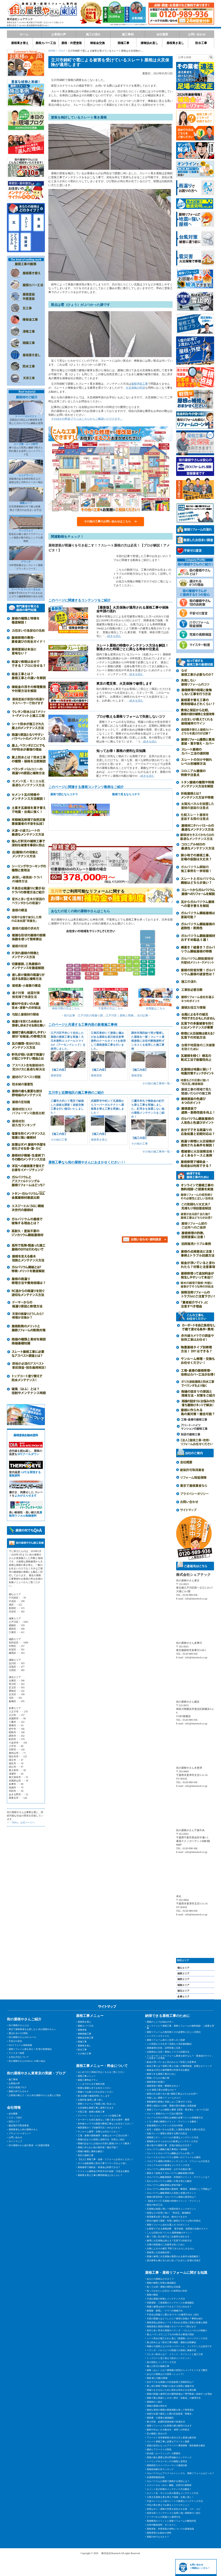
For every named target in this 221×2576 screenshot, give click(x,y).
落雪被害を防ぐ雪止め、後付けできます (167, 2216)
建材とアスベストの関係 (159, 2449)
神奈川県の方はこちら (66, 1008)
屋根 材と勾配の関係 (157, 2378)
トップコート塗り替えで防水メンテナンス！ (169, 2358)
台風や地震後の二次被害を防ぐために (166, 2244)
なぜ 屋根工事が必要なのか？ (161, 2090)
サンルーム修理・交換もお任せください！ (99, 2131)
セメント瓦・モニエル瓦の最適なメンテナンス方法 (172, 2493)
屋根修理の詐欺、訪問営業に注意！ (165, 2048)
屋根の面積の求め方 (157, 2406)
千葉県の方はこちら (110, 1008)
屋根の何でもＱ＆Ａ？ (158, 2536)
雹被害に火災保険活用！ (159, 2252)
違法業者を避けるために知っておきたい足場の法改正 (174, 2260)
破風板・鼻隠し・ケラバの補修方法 (165, 2310)
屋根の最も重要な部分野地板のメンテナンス (169, 2457)
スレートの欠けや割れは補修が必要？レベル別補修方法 (175, 2117)
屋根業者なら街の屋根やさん (23, 2129)
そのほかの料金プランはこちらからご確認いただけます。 (87, 418)
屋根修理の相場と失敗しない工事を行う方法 (169, 2101)
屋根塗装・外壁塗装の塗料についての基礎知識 (170, 2529)
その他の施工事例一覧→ (157, 1083)
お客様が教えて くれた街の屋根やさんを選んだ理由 (35, 2095)
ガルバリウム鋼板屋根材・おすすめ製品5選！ (170, 2169)
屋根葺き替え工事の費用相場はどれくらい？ (100, 2175)
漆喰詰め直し (149, 43)
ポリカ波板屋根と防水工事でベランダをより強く (102, 2163)
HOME (51, 51)
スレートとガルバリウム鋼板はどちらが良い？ (170, 2153)
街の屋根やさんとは (19, 2025)
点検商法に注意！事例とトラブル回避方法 (168, 2052)
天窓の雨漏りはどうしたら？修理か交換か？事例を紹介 (175, 2318)
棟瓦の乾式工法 (154, 2205)
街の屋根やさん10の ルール (22, 2037)
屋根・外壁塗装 (71, 43)
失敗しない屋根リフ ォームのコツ (164, 2097)
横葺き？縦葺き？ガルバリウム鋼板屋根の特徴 (170, 2173)
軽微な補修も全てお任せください (94, 2088)
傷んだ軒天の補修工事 (158, 2366)
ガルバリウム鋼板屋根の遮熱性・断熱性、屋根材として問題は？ (179, 2189)
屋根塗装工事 (139, 383)
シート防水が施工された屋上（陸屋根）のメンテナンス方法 (177, 2338)
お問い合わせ (197, 34)
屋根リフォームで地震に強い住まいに (97, 2103)
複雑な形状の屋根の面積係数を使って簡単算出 (170, 2409)
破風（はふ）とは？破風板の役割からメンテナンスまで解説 (177, 2370)
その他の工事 (84, 2053)
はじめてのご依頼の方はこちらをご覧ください (101, 2072)
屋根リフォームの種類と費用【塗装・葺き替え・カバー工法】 (178, 2109)
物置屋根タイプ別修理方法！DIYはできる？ (100, 2127)
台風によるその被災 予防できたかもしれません (170, 2248)
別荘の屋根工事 (85, 2155)
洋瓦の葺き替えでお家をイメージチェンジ (168, 2505)
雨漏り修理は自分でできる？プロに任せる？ (169, 2306)
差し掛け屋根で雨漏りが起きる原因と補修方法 (170, 2386)
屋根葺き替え (20, 43)
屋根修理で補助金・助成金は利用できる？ (99, 2167)
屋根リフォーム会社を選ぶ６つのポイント (168, 2224)
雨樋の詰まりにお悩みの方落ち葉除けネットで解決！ (105, 2143)
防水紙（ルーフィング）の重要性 (163, 2453)
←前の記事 (68, 1015)
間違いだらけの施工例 (158, 2078)
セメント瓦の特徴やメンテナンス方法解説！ (169, 2489)
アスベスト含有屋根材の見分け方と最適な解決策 (171, 2437)
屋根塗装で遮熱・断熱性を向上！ (163, 2086)
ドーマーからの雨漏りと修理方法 (163, 2517)
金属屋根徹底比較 (156, 2477)
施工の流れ (93, 34)
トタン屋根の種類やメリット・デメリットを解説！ (172, 2121)
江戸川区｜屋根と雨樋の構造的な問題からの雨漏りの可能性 (121, 1015)
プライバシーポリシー (20, 2133)
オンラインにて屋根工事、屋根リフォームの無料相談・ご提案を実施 (180, 2027)
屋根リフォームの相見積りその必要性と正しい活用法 (174, 2032)
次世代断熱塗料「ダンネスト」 (162, 2525)
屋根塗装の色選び (156, 2082)
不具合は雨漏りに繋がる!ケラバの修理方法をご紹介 (173, 2314)
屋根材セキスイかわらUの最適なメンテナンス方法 (172, 2141)
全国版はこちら (155, 1008)
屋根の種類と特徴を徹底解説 (161, 2283)
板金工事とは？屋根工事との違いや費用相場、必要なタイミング (179, 2066)
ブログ (61, 51)
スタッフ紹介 (15, 2117)
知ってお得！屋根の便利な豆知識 (163, 2287)
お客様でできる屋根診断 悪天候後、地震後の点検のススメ (179, 2228)
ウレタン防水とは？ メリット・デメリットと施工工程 (175, 2354)
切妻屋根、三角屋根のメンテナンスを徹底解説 (170, 2302)
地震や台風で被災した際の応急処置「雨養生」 (170, 2413)
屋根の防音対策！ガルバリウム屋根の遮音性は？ (171, 2197)
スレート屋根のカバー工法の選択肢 (165, 2113)
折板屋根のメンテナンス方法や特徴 (165, 2125)
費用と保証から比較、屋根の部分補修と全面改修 (171, 2105)
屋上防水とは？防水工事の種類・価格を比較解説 (171, 2342)
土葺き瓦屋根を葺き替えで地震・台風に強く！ (170, 2497)
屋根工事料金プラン (88, 2080)
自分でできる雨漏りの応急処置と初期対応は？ (170, 2382)
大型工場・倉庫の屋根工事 (91, 2111)
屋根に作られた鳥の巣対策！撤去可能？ (98, 2147)
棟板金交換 (97, 43)
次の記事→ (144, 1015)
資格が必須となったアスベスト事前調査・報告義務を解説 (176, 2445)
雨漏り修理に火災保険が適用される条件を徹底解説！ (174, 2256)
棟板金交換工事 (85, 2037)
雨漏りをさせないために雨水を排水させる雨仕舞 (171, 2390)
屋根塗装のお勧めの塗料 (159, 2532)
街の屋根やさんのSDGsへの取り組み (27, 2061)
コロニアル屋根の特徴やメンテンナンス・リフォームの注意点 (178, 2161)
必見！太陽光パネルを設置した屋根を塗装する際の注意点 (176, 2129)
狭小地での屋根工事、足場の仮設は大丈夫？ (169, 2145)
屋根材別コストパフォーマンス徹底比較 (167, 2465)
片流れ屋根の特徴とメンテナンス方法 (166, 2298)
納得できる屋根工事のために (161, 2074)
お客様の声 (58, 34)
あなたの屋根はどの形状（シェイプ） (166, 2374)
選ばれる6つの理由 (18, 2033)
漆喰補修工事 (84, 2033)
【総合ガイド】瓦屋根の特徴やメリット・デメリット (174, 2201)
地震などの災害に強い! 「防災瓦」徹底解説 (169, 2212)
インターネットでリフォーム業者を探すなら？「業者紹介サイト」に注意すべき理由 (180, 2057)
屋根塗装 (82, 2029)
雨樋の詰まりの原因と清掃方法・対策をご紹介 (101, 2139)
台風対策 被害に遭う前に (90, 2100)
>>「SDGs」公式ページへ (21, 1822)
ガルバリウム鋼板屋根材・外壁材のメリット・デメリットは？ (178, 2177)
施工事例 (128, 34)
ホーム (24, 34)
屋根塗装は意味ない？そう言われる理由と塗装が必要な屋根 (177, 2322)
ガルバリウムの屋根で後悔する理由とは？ (168, 2481)
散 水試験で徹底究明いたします (94, 2096)
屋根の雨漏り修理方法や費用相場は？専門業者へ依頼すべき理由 (179, 2394)
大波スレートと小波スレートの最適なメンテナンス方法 (175, 2501)
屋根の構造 (152, 2294)
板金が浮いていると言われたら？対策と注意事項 (171, 2062)
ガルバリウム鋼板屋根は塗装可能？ (165, 2185)
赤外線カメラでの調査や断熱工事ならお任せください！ (106, 2123)
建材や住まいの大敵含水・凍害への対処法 (168, 2429)
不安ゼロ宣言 (15, 2041)
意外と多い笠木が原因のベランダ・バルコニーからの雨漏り (177, 2330)
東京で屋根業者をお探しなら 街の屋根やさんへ (32, 2029)
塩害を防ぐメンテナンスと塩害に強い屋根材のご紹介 (174, 2513)
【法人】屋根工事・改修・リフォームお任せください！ (106, 2159)
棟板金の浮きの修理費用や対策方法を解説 (168, 2070)
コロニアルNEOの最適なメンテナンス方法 (168, 2165)
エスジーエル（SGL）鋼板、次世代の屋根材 (169, 2485)
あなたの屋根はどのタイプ (160, 2279)
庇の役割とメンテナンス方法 (161, 2362)
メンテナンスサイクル (158, 2036)
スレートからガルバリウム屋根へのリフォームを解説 (174, 2157)
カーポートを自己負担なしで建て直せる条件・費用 (103, 2119)
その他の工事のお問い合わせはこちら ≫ (110, 521)
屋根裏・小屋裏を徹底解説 (160, 2417)
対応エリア (14, 2121)
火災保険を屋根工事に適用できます (96, 2107)
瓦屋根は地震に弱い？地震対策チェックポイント (171, 2209)
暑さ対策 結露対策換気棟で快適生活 (166, 2421)
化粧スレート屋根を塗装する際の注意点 (167, 2133)
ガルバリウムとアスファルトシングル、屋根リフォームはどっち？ (180, 2473)
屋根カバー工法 (45, 43)
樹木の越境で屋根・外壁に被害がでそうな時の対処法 (174, 2220)
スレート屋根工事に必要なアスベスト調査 (168, 2441)
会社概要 (162, 34)
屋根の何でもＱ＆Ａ (19, 2091)
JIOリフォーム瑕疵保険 (20, 2045)
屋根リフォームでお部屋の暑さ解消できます (169, 2425)
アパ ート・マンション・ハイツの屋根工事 (99, 2115)
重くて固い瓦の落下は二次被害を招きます (168, 2236)
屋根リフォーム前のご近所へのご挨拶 (166, 2040)
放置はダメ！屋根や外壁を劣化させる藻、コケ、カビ (174, 2509)
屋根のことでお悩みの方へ (160, 2022)
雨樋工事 (123, 43)
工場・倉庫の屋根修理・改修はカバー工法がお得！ (103, 2135)
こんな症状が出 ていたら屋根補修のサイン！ (169, 2232)
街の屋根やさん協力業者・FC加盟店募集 (29, 2145)
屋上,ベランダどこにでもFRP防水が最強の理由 (170, 2334)
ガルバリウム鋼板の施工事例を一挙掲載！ (168, 2149)
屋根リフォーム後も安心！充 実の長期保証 (30, 2049)
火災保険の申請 (135, 387)
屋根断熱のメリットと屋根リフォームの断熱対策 (171, 2521)
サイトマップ (15, 2141)
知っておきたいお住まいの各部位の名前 (167, 2290)
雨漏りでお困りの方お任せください (96, 2092)
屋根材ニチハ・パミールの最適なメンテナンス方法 (172, 2137)
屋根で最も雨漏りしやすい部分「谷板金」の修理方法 (174, 2398)
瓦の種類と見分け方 (157, 2433)
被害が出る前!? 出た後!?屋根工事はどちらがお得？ (172, 2093)
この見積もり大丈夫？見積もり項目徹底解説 (169, 2044)
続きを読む (114, 636)
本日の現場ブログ (18, 2087)
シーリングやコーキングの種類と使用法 (167, 2461)
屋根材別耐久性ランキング (160, 2469)
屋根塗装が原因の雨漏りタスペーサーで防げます (171, 2326)
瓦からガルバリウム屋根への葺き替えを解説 (169, 2181)
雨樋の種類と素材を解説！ (91, 2151)
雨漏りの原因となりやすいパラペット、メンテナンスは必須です (179, 2346)
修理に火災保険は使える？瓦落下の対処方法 (169, 2240)
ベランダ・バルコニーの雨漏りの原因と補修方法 (171, 2350)
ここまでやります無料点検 (91, 2084)
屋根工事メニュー (87, 2076)
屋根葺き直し (175, 43)
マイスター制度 (16, 2053)
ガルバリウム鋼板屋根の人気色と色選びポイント (171, 2193)
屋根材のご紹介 (154, 2402)
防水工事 (201, 43)
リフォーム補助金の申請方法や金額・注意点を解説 (103, 2171)
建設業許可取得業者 (19, 2125)
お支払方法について (19, 2057)
